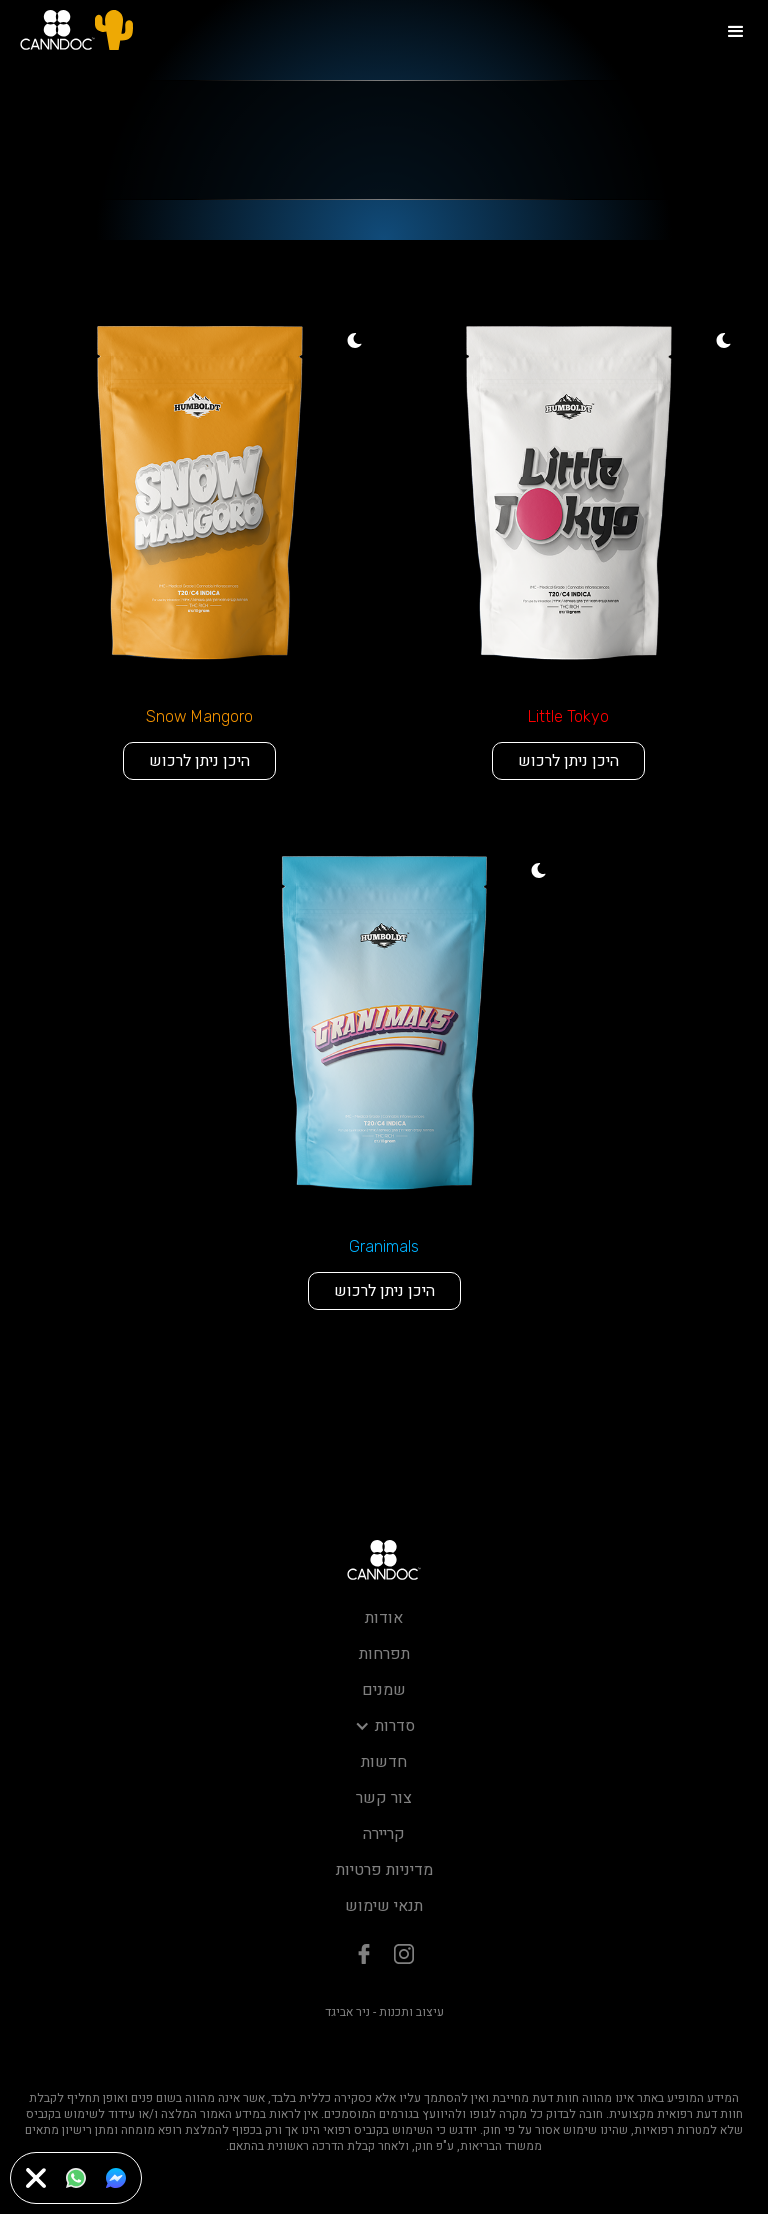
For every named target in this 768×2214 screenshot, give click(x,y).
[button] (736, 30)
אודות (384, 1618)
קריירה (384, 1834)
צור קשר (384, 1798)
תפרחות (384, 1654)
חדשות (384, 1762)
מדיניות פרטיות (384, 1870)
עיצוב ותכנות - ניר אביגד (384, 2012)
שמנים (384, 1690)
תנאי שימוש (384, 1906)
